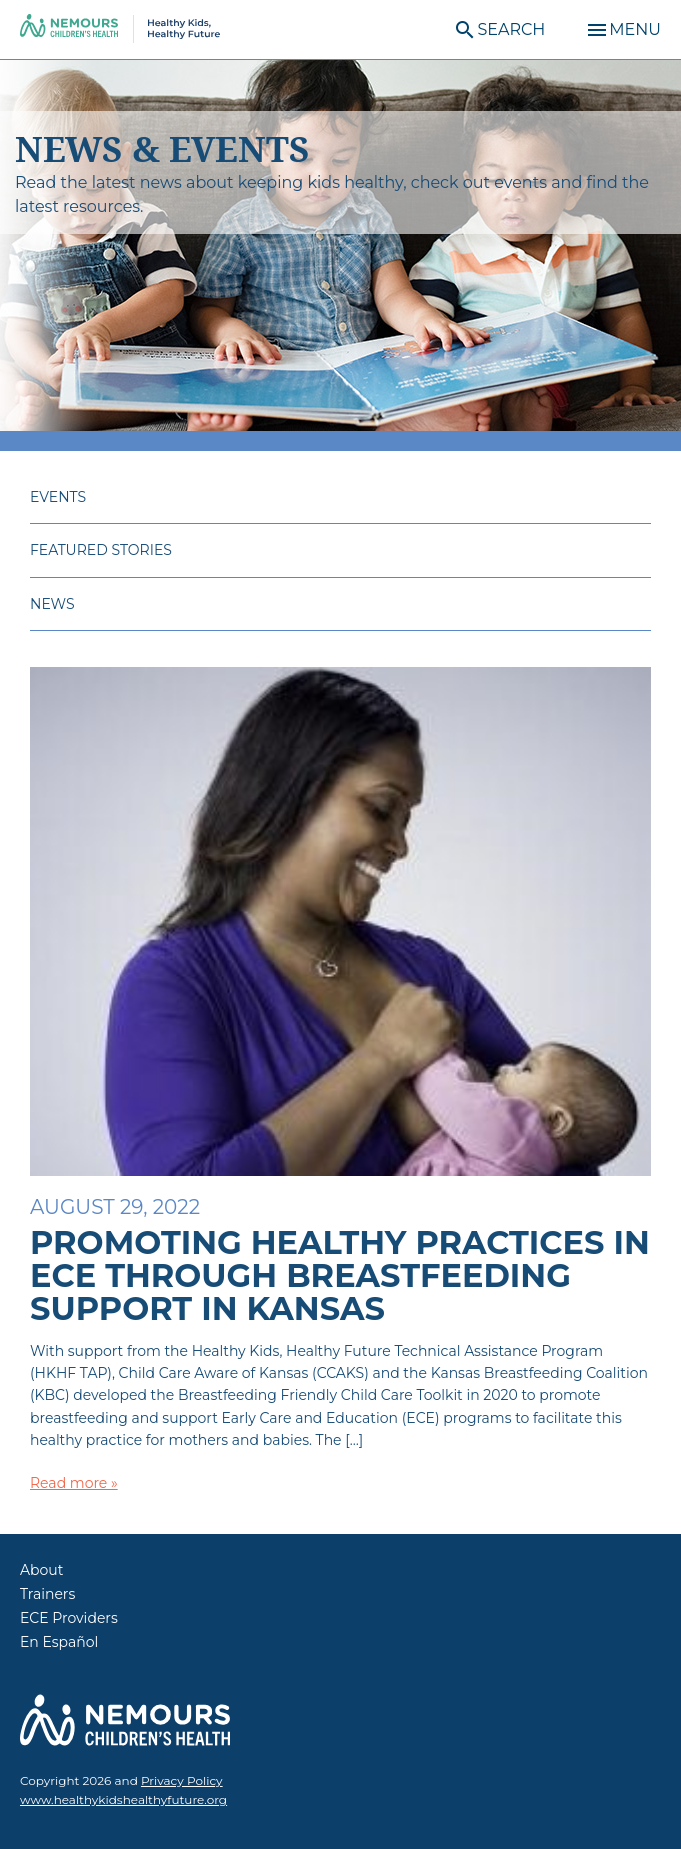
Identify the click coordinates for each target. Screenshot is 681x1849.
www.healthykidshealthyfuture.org (123, 1799)
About (41, 1570)
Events (58, 497)
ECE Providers (69, 1618)
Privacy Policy (182, 1780)
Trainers (47, 1594)
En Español (59, 1642)
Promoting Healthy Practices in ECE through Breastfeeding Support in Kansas (340, 1275)
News (52, 604)
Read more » (74, 1483)
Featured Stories (101, 550)
